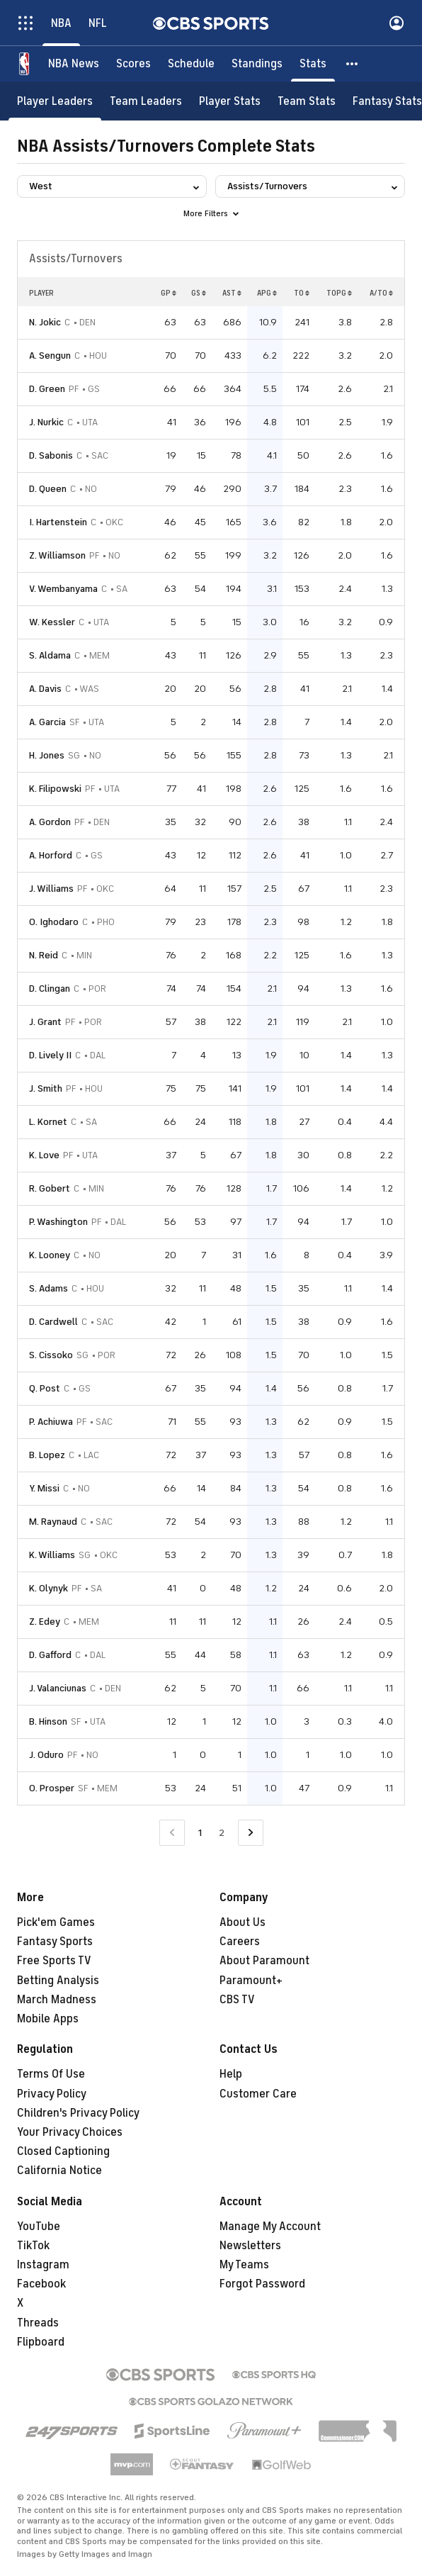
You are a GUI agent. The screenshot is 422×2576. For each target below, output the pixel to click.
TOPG (339, 293)
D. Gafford (50, 1655)
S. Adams (48, 1288)
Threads (38, 2323)
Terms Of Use (51, 2074)
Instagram (43, 2265)
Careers (239, 1941)
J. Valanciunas (57, 1688)
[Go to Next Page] (250, 1833)
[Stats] (313, 64)
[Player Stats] (229, 101)
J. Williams (51, 889)
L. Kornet (48, 1122)
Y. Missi (44, 1488)
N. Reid (43, 955)
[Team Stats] (306, 101)
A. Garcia (47, 722)
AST (231, 293)
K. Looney (49, 1255)
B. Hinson (48, 1721)
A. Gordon (50, 822)
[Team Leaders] (145, 101)
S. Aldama (50, 655)
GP (168, 293)
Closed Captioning (63, 2151)
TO (301, 293)
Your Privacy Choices (69, 2132)
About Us (242, 1922)
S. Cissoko (51, 1355)
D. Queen (48, 489)
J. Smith (45, 1088)
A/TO (381, 293)
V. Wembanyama (63, 589)
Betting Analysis (58, 1980)
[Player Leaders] (54, 101)
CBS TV (237, 2000)
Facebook (41, 2284)
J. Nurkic (46, 422)
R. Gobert (49, 1188)
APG (267, 293)
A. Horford (50, 855)
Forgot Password (262, 2284)
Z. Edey (44, 1621)
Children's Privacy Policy (78, 2113)
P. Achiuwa (51, 1422)
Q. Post (44, 1388)
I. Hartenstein (58, 522)
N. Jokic (45, 322)
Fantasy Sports (55, 1941)
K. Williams (52, 1555)
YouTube (38, 2226)
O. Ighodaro (54, 922)
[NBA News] (74, 64)
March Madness (56, 2000)
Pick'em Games (56, 1922)
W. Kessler (52, 622)
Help (230, 2074)
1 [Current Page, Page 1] (200, 1833)
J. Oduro (46, 1755)
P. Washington (58, 1222)
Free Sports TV (54, 1961)
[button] (352, 64)
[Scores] (133, 64)
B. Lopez (47, 1455)
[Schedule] (191, 64)
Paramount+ (251, 1980)
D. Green (47, 389)
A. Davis (45, 689)
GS (198, 293)
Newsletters (250, 2246)
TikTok (33, 2246)
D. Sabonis (51, 455)
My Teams (244, 2265)
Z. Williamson (57, 555)
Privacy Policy (51, 2094)
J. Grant (45, 1022)
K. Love (44, 1155)
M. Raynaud (53, 1522)
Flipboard (40, 2342)
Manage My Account (270, 2226)
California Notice (59, 2170)
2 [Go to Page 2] (221, 1833)
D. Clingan (49, 988)
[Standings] (257, 64)
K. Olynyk (48, 1588)
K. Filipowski (55, 789)
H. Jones (46, 755)
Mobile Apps (48, 2019)
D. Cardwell (53, 1322)
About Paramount (264, 1961)
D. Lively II (50, 1055)
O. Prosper (51, 1788)
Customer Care (258, 2094)
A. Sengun (50, 355)
